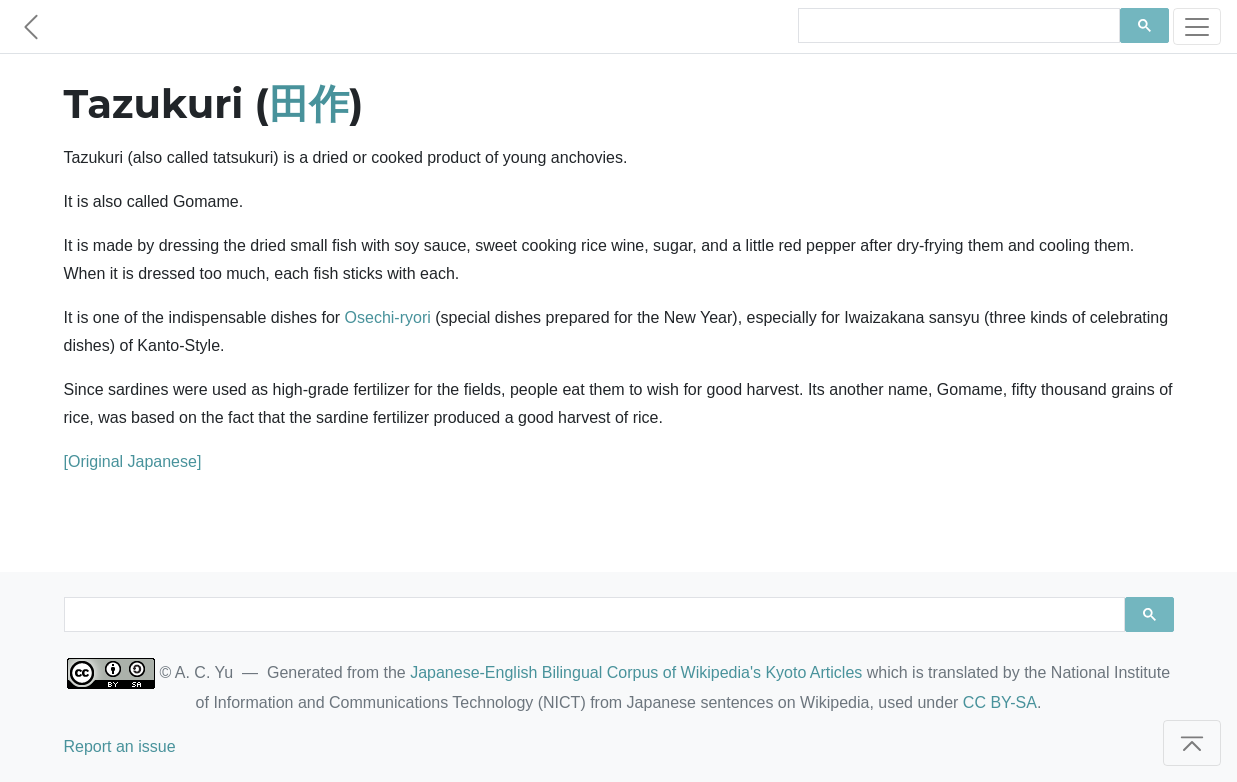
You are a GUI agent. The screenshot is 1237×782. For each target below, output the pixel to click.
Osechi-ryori (388, 317)
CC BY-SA (1000, 702)
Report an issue (120, 746)
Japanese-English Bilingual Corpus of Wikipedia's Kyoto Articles (636, 672)
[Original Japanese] (133, 461)
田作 (309, 103)
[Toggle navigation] (1197, 26)
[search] (957, 26)
